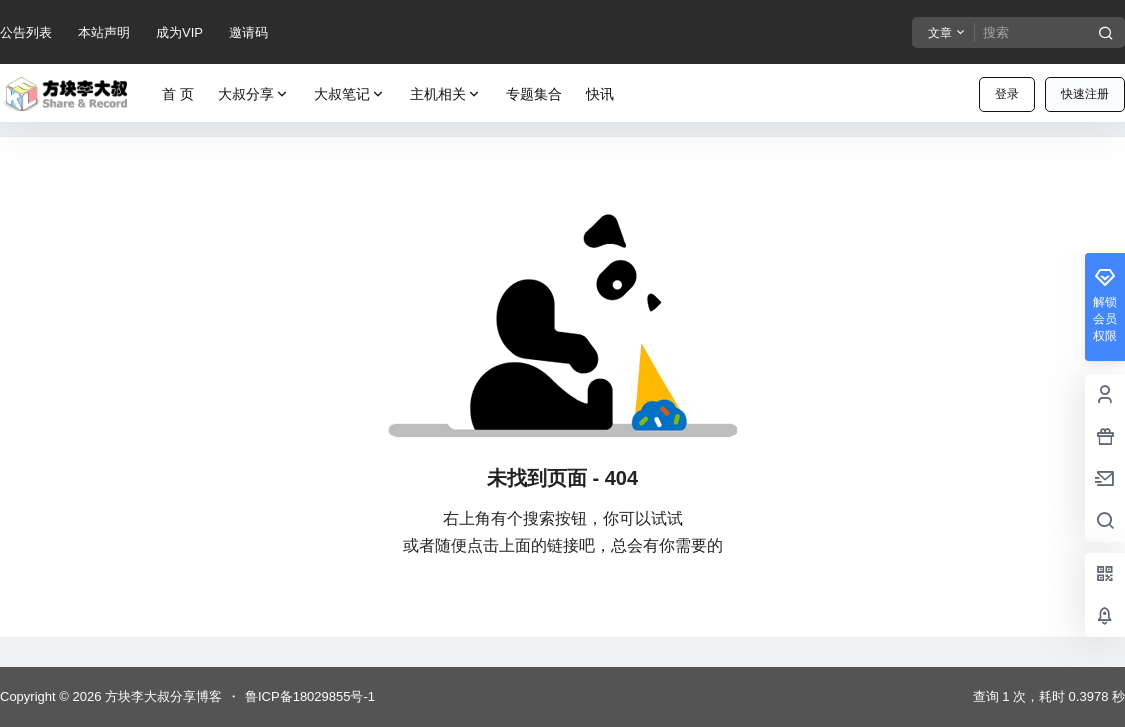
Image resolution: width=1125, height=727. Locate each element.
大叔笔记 (350, 94)
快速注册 (1085, 94)
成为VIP (179, 32)
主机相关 (446, 94)
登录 (1007, 94)
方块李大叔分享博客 (161, 696)
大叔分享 (254, 94)
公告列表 (26, 32)
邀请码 (248, 32)
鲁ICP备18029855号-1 (310, 696)
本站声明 (104, 32)
